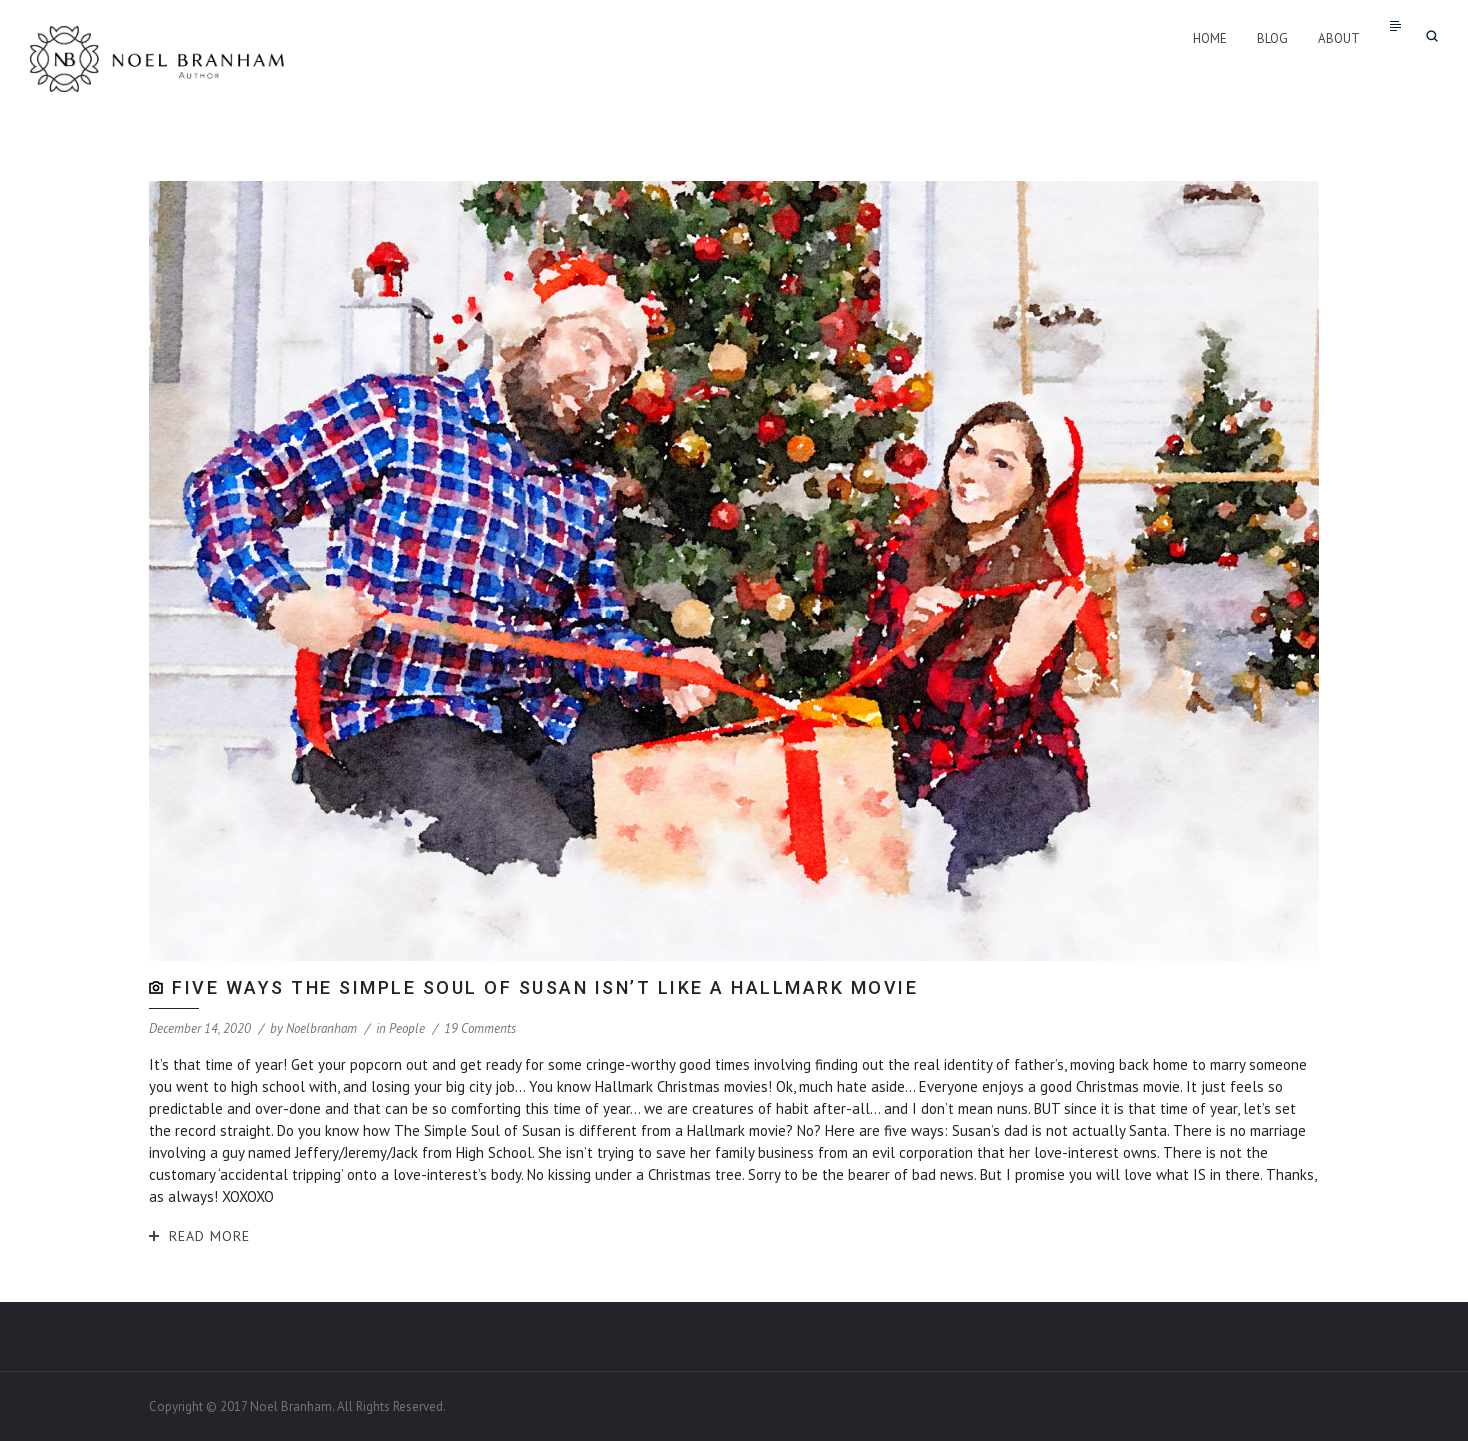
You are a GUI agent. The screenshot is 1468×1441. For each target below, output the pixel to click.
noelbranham (321, 1028)
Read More (209, 1236)
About (1339, 38)
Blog (1272, 38)
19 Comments (480, 1028)
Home (1210, 38)
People (407, 1028)
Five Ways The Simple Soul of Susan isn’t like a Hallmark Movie (545, 987)
